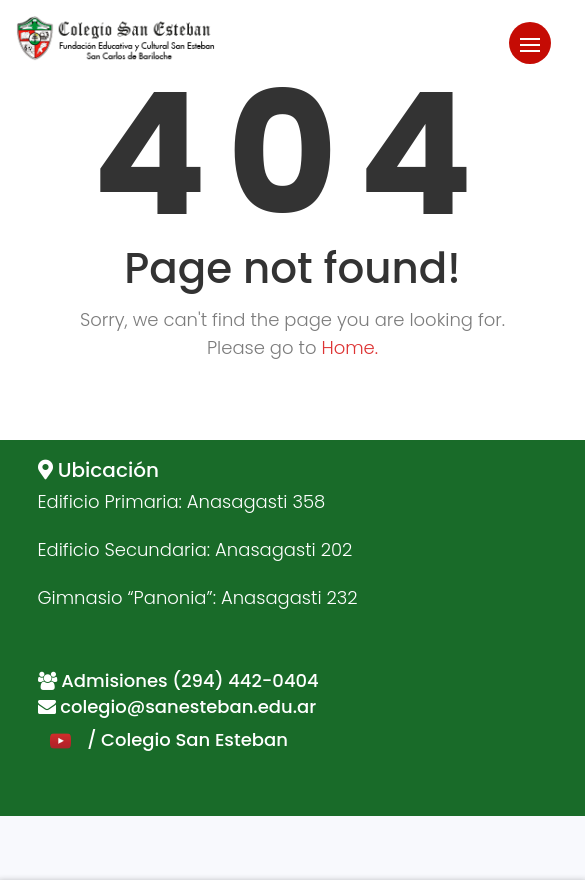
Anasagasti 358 (256, 501)
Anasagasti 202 (283, 549)
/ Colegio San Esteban (163, 739)
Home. (349, 347)
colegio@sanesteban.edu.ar (188, 706)
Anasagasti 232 (289, 597)
